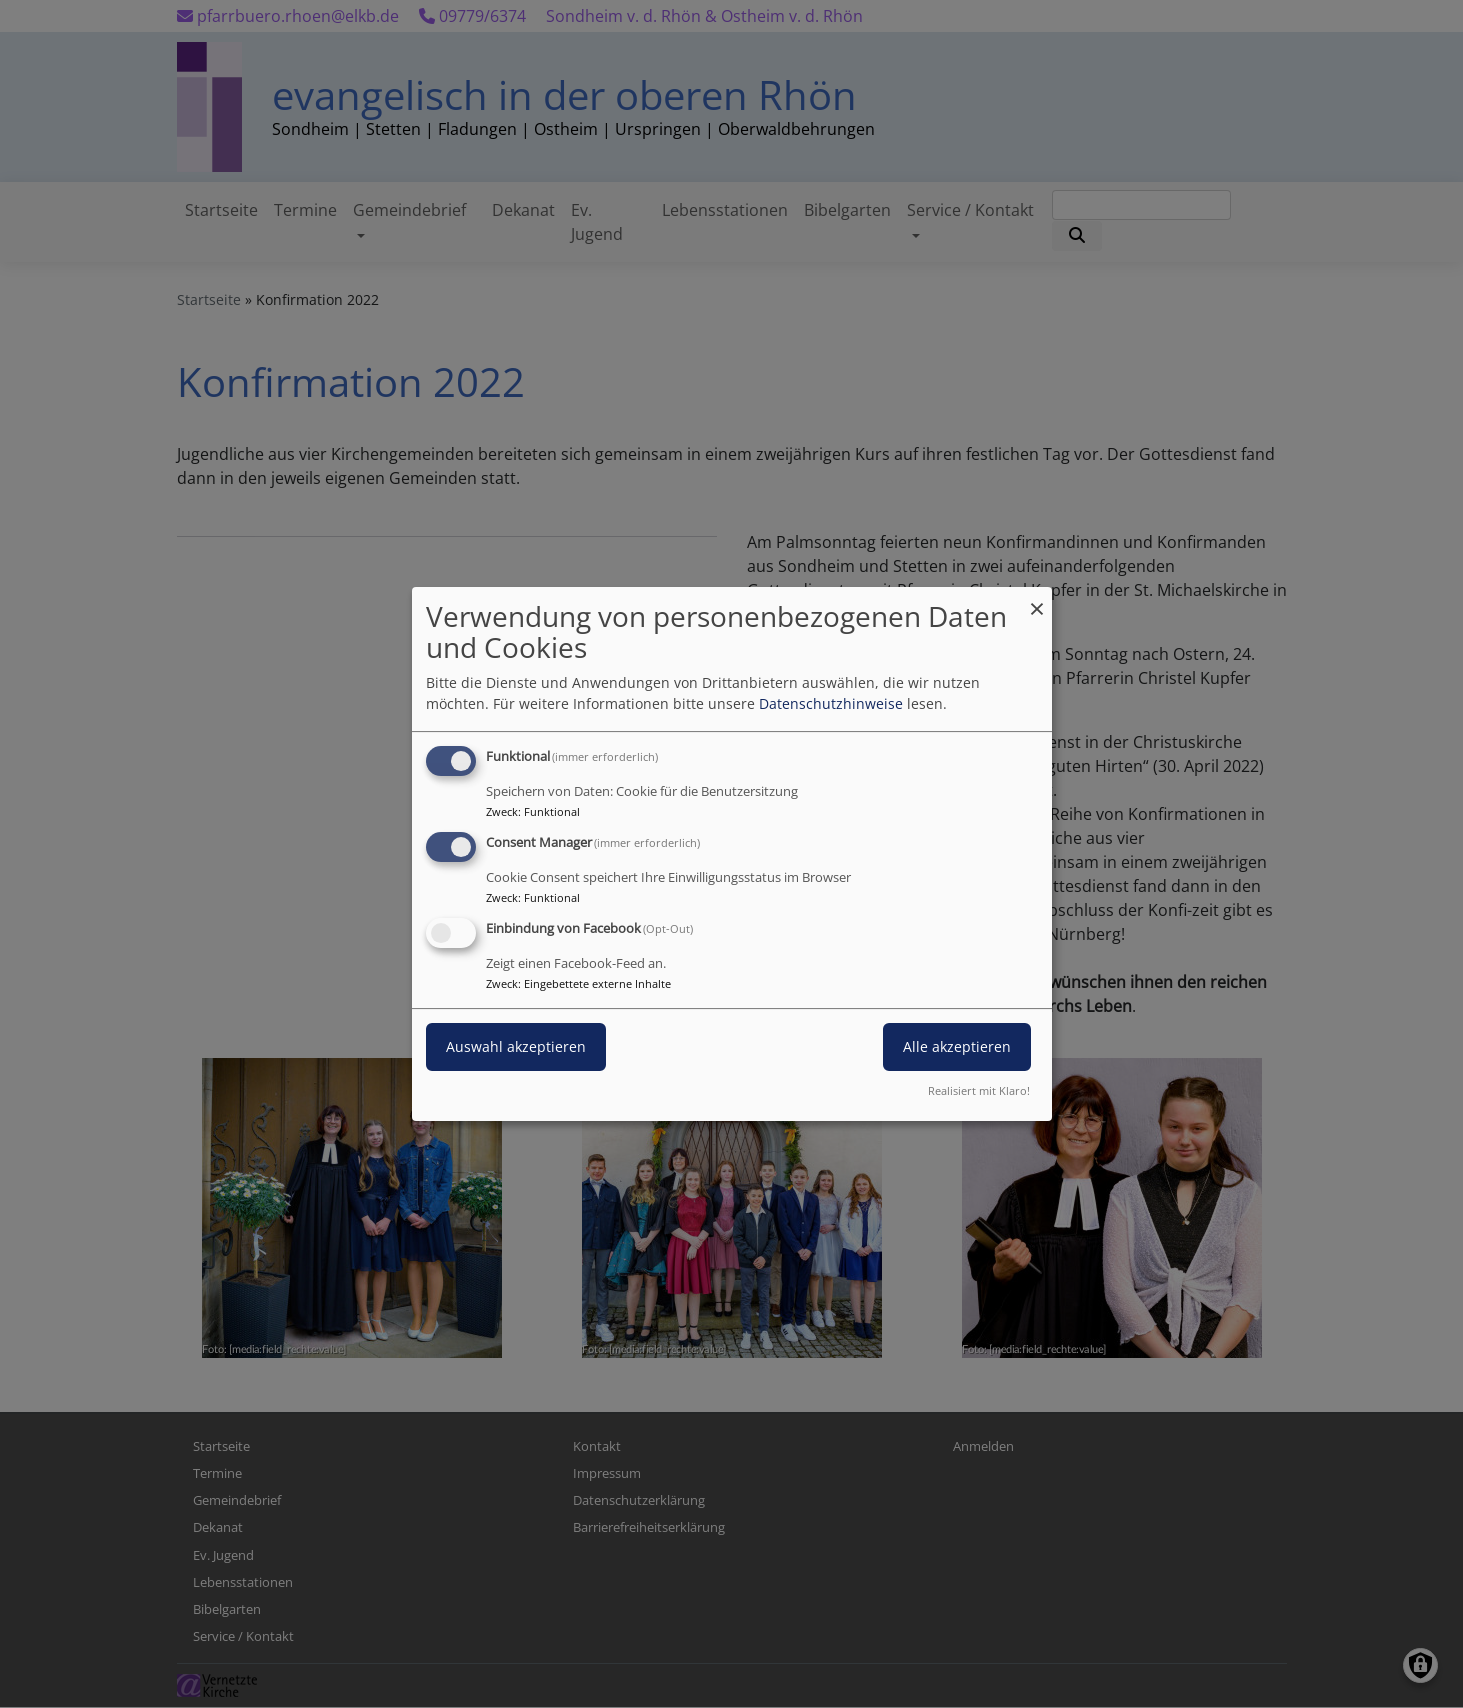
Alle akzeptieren (957, 1046)
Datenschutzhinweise (831, 703)
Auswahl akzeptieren (516, 1046)
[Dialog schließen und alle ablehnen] (1037, 599)
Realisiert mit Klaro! (979, 1090)
